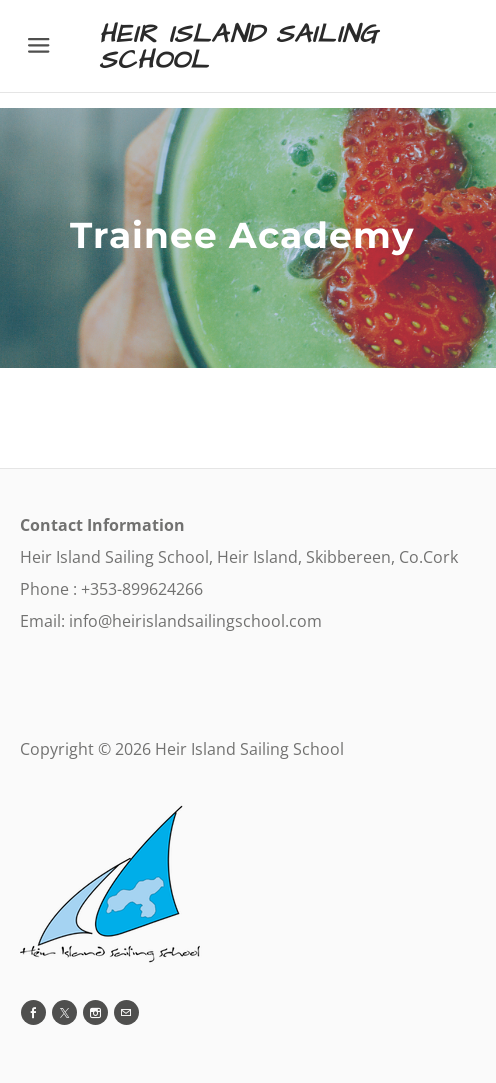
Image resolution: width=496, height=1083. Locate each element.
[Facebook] (33, 1012)
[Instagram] (95, 1012)
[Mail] (126, 1012)
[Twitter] (64, 1012)
